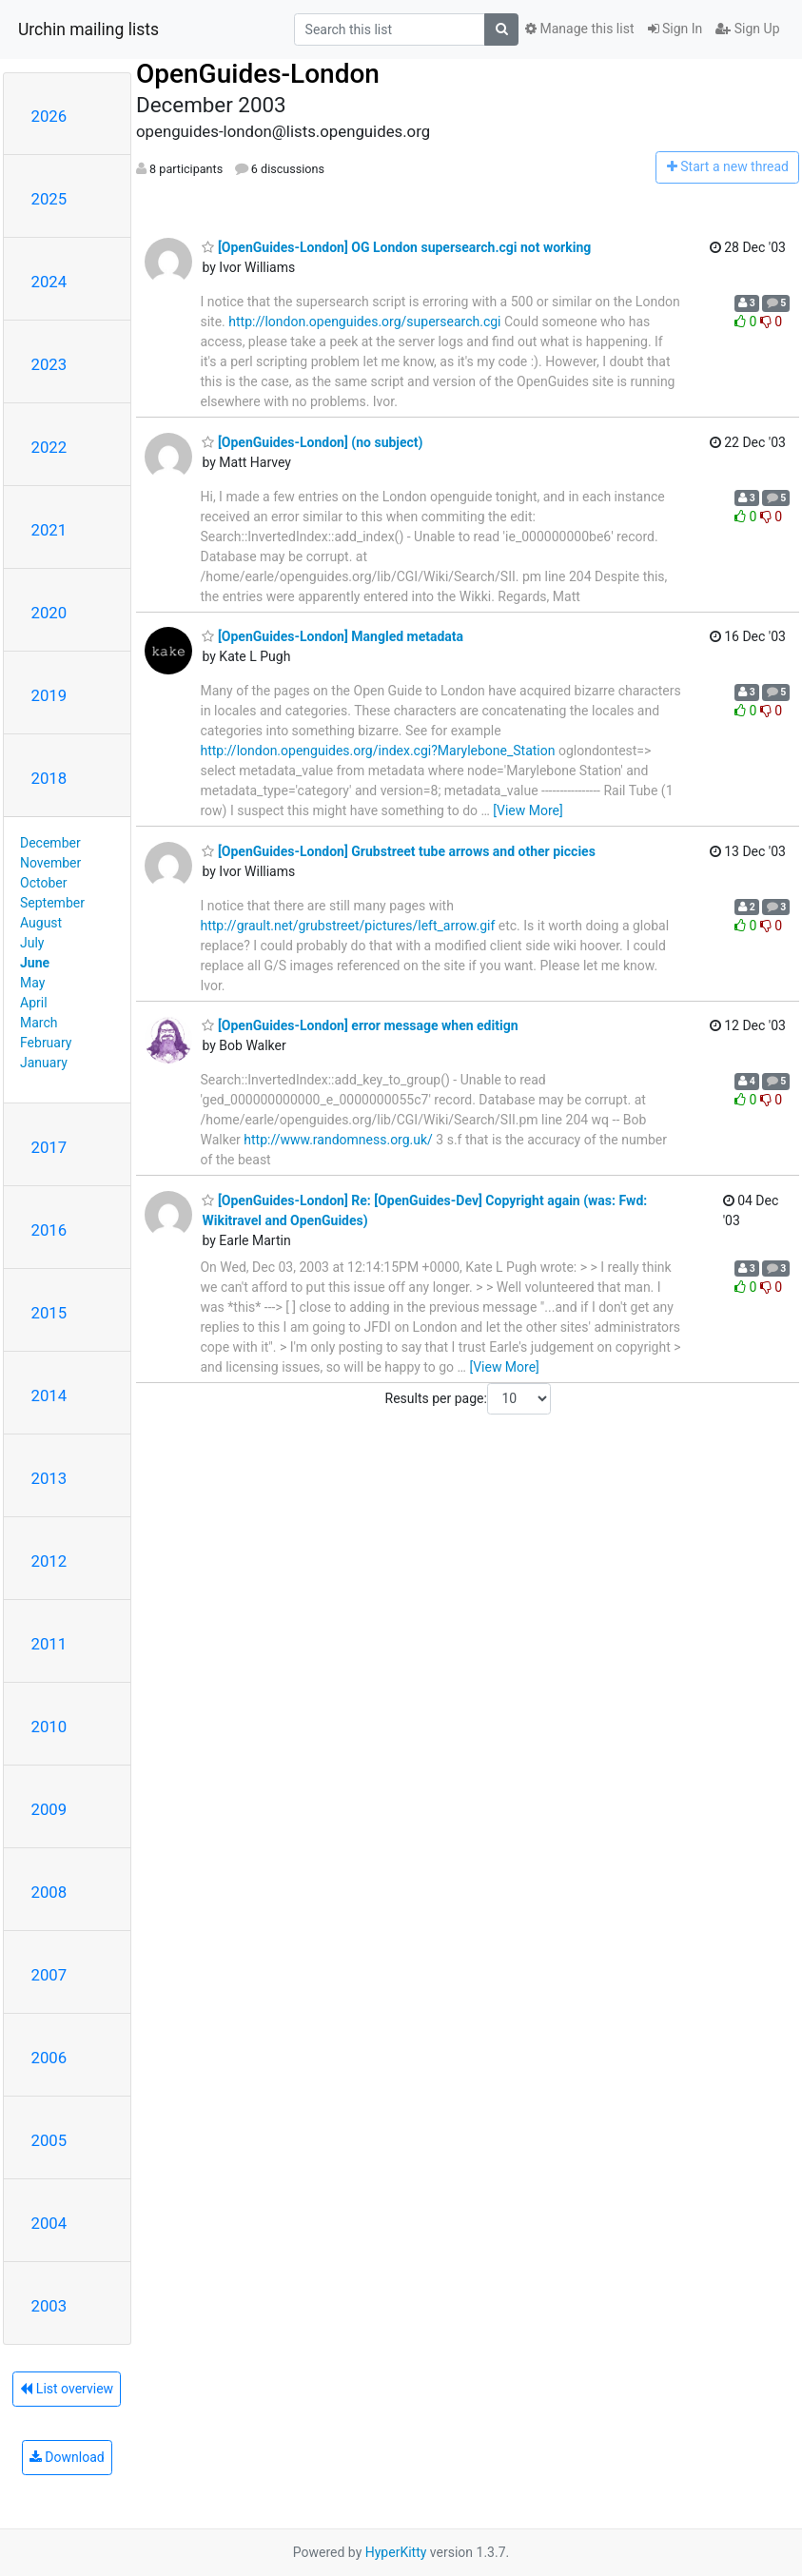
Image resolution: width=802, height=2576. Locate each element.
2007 (49, 1974)
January (44, 1062)
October (43, 882)
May (32, 982)
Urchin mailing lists (88, 29)
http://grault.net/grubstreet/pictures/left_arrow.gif (347, 925)
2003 (49, 2305)
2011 (49, 1643)
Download (67, 2457)
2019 (49, 695)
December (50, 842)
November (50, 862)
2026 (49, 116)
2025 (49, 198)
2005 (49, 2140)
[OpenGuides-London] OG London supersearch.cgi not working (396, 247)
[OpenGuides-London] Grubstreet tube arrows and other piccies (398, 851)
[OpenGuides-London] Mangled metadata (332, 636)
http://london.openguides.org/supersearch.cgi (364, 321)
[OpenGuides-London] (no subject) (312, 442)
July (32, 942)
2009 (49, 1809)
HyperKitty (396, 2552)
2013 (49, 1478)
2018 (49, 778)
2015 (49, 1312)
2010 (49, 1726)
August (41, 922)
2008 (49, 1892)
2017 (49, 1147)
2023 (49, 364)
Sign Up (747, 28)
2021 (49, 529)
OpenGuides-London (258, 73)
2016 (49, 1229)
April (34, 1002)
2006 (49, 2057)
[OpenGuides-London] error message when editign (360, 1025)
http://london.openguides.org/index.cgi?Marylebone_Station (377, 750)
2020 (49, 612)
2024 (49, 281)
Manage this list (579, 28)
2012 (49, 1561)
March (39, 1022)
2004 (49, 2223)
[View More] (527, 810)
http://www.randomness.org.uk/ (338, 1139)
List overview (66, 2388)
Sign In (675, 28)
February (45, 1042)
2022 (49, 447)
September (52, 902)
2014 (49, 1395)
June (34, 962)
